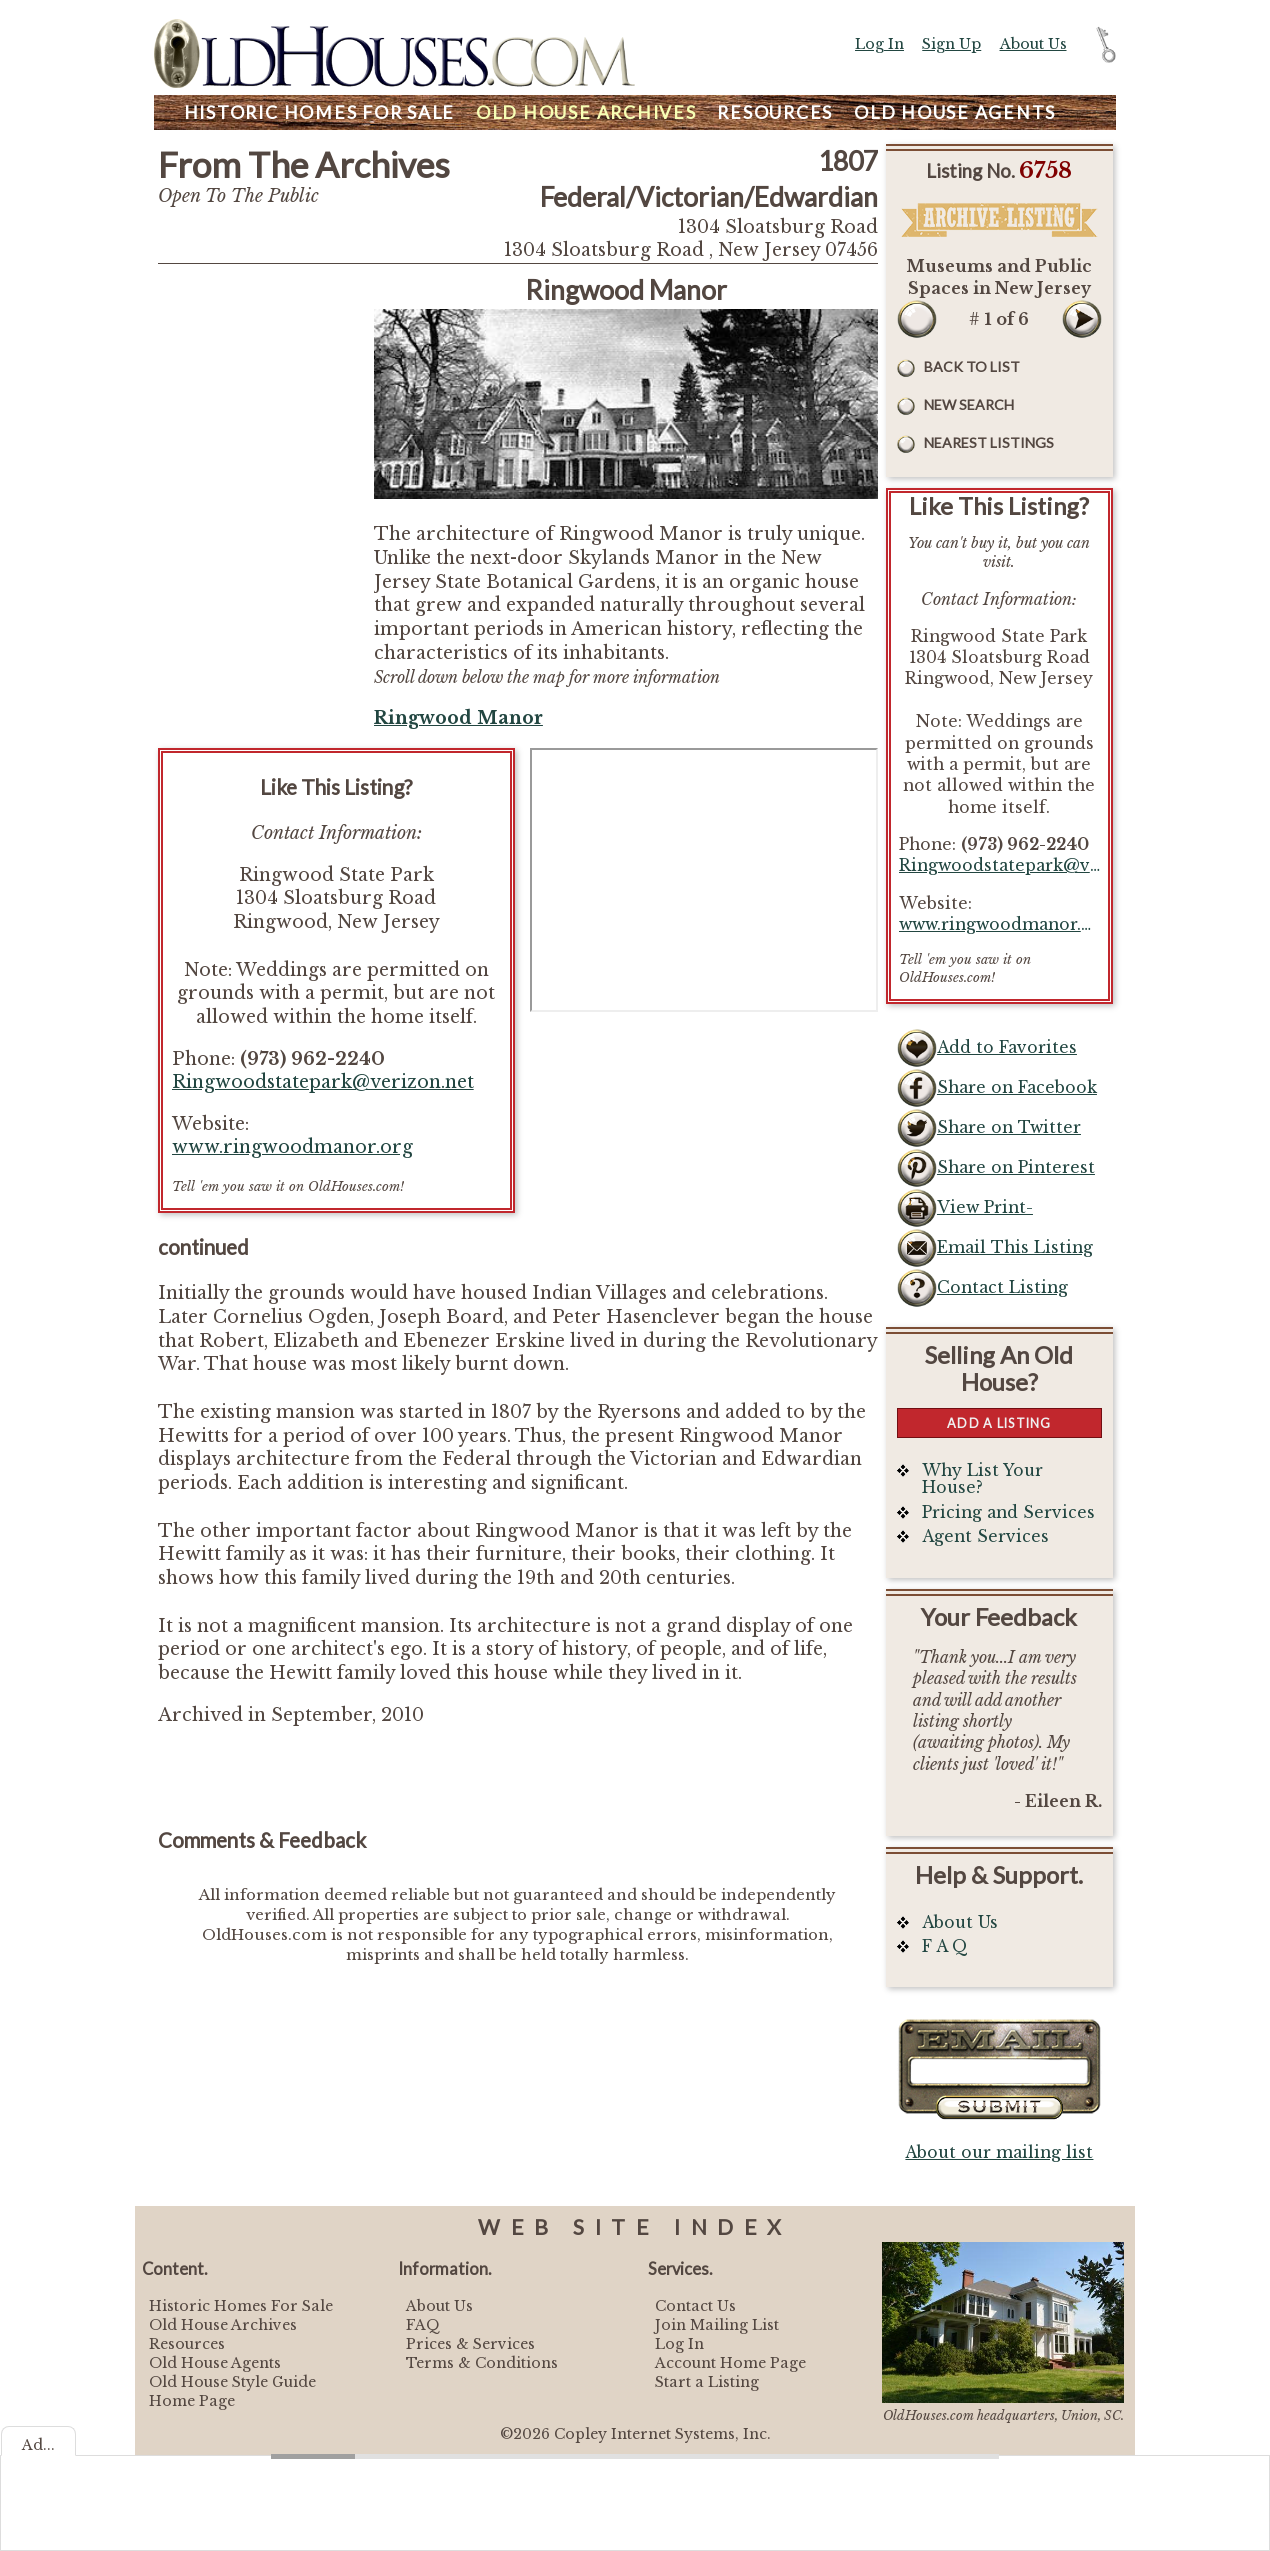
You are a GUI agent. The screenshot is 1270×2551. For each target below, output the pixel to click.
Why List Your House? (982, 1479)
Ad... (38, 2445)
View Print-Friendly (985, 1213)
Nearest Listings (989, 442)
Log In (879, 44)
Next (1082, 319)
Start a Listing (707, 2382)
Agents (955, 112)
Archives (586, 112)
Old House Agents (215, 2363)
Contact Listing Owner (1002, 1293)
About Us (1033, 44)
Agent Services (985, 1536)
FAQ (423, 2325)
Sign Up (951, 44)
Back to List (972, 366)
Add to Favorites (1007, 1047)
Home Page (192, 2401)
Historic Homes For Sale (241, 2306)
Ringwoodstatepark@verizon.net (323, 1082)
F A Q (945, 1946)
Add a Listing (999, 1423)
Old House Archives (223, 2325)
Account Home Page (730, 2363)
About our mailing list (999, 2152)
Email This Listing (1015, 1247)
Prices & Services (470, 2344)
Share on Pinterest (1016, 1167)
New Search (969, 404)
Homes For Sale (319, 112)
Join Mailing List (717, 2325)
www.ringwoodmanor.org (292, 1147)
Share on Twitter (1009, 1127)
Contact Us (695, 2306)
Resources (775, 112)
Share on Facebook (1017, 1087)
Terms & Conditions (482, 2363)
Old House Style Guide (232, 2382)
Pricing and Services (1008, 1512)
